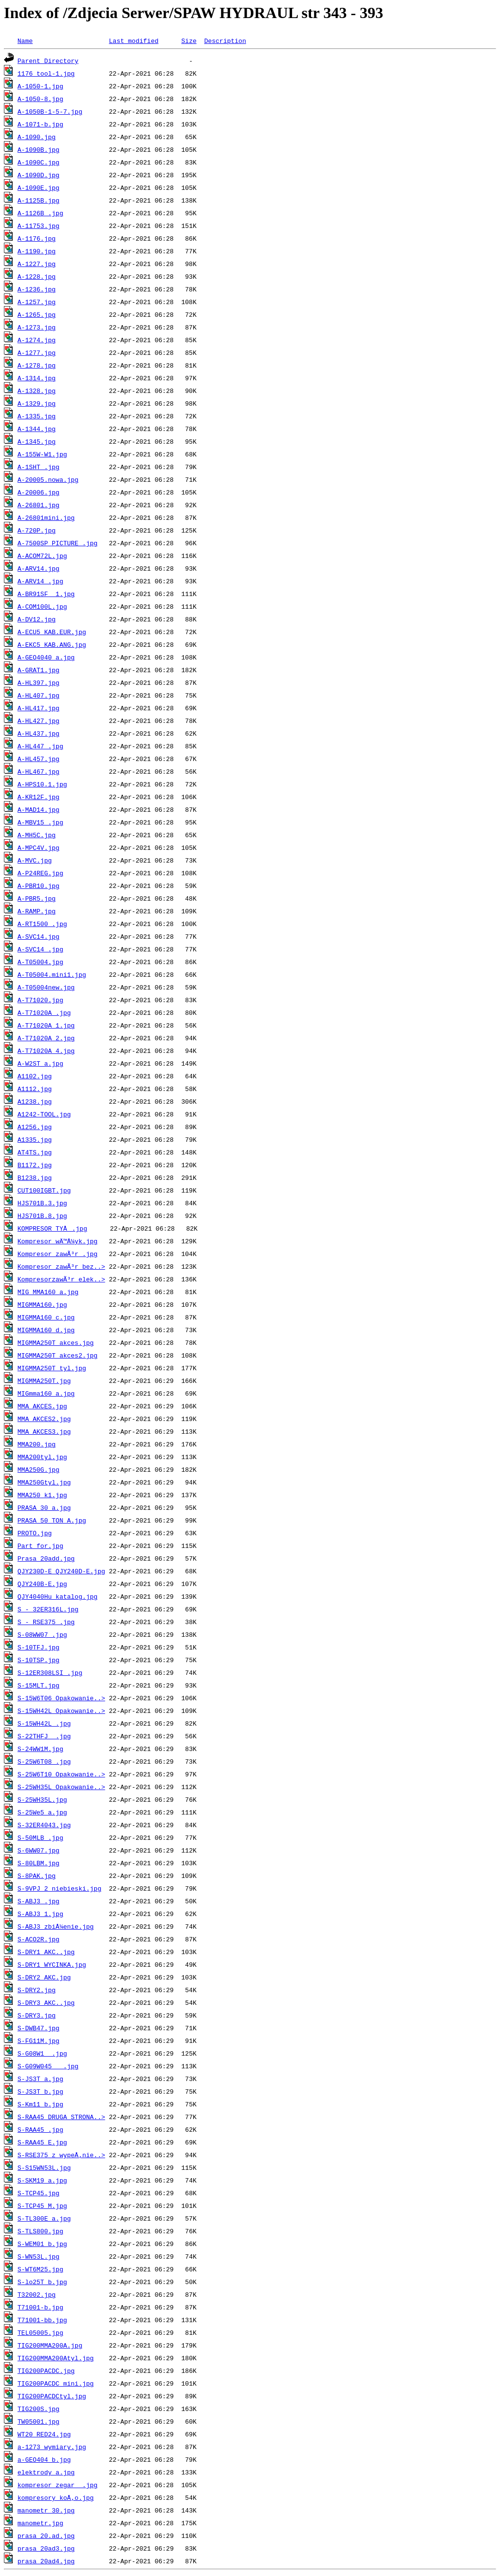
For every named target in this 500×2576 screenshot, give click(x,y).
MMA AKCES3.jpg (44, 1431)
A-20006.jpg (39, 492)
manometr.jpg (40, 2522)
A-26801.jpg (39, 504)
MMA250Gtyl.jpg (44, 1482)
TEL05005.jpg (40, 2332)
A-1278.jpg (37, 365)
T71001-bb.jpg (42, 2319)
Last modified (133, 40)
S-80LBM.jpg (39, 1862)
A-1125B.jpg (39, 200)
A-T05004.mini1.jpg (52, 974)
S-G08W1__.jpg (42, 2053)
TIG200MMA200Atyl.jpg (56, 2357)
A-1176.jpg (37, 238)
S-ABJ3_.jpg (39, 1900)
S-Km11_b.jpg (40, 2104)
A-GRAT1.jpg (39, 669)
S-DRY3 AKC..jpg (46, 2002)
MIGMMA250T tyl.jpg (52, 1367)
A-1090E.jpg (39, 187)
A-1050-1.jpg (40, 86)
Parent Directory (48, 60)
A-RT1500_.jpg (42, 923)
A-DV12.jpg (37, 619)
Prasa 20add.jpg (46, 1558)
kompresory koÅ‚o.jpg (56, 2497)
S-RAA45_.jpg (40, 2129)
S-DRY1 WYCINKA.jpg (52, 1964)
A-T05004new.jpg (46, 987)
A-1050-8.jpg (40, 98)
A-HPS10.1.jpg (42, 784)
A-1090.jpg (37, 136)
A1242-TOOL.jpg (44, 1114)
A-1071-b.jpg (40, 124)
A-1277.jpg (37, 352)
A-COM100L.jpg (42, 606)
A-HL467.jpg (39, 771)
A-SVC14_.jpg (40, 949)
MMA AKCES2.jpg (44, 1418)
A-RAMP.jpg (37, 911)
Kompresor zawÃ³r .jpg (58, 1253)
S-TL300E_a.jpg (44, 2218)
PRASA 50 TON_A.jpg (52, 1520)
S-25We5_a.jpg (42, 1812)
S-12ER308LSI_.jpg (50, 1672)
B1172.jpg (35, 1164)
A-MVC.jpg (35, 860)
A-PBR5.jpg (37, 898)
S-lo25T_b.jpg (42, 2281)
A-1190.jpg (37, 251)
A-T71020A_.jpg (44, 1012)
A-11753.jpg (39, 225)
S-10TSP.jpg (39, 1659)
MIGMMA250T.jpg (44, 1380)
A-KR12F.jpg (39, 796)
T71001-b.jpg (40, 2307)
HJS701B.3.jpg (42, 1202)
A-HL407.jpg (39, 695)
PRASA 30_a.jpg (44, 1507)
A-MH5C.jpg (37, 834)
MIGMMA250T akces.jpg (56, 1342)
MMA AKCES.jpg (42, 1405)
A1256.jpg (35, 1126)
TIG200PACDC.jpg (46, 2370)
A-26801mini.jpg (46, 517)
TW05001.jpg (39, 2421)
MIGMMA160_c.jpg (46, 1317)
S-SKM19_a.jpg (42, 2180)
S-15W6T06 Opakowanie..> (61, 1697)
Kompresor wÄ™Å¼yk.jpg (58, 1240)
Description (225, 40)
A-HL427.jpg (39, 720)
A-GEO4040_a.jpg (46, 657)
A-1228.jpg (37, 276)
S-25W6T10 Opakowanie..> (61, 1774)
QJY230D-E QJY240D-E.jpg (61, 1570)
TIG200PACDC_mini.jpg (56, 2383)
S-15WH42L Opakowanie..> (61, 1710)
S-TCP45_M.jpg (42, 2205)
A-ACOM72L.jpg (42, 555)
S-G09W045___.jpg (48, 2065)
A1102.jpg (35, 1076)
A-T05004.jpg (40, 961)
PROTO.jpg (35, 1532)
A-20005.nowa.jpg (48, 479)
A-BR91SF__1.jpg (46, 593)
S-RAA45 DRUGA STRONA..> (61, 2116)
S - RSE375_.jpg (46, 1621)
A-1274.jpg (37, 339)
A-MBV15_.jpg (40, 822)
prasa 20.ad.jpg (46, 2535)
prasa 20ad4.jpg (46, 2560)
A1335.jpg (35, 1139)
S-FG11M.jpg (39, 2040)
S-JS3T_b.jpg (40, 2091)
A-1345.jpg (37, 441)
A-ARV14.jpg (39, 568)
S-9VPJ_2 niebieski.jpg (60, 1888)
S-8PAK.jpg (37, 1875)
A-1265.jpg (37, 314)
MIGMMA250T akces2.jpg (58, 1355)
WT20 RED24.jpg (44, 2434)
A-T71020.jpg (40, 999)
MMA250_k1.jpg (42, 1494)
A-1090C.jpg (39, 162)
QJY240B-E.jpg (42, 1583)
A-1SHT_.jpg (39, 466)
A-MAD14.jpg (39, 809)
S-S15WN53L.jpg (44, 2167)
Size (188, 40)
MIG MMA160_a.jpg (48, 1291)
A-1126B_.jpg (40, 212)
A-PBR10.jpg (39, 885)
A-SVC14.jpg (39, 936)
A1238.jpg (35, 1101)
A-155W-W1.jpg (42, 454)
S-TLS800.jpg (40, 2230)
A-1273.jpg (37, 327)
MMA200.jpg (37, 1444)
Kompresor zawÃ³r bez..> (61, 1266)
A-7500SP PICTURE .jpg (58, 542)
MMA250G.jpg (39, 1469)
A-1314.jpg (37, 377)
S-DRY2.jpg (37, 1989)
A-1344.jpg (37, 428)
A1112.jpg (35, 1088)
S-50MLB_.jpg (40, 1837)
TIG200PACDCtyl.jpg (52, 2395)
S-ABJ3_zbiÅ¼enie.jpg (56, 1926)
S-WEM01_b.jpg (42, 2243)
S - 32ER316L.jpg (48, 1609)
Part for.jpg (40, 1545)
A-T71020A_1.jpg (46, 1025)
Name (25, 40)
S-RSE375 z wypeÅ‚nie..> (61, 2154)
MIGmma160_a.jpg (46, 1393)
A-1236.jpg (37, 289)
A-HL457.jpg (39, 758)
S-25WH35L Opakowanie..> (61, 1786)
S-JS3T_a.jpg (40, 2078)
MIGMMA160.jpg (42, 1304)
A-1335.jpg (37, 416)
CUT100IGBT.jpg (44, 1190)
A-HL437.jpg (39, 733)
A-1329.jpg (37, 403)
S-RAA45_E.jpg (42, 2142)
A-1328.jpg (37, 390)
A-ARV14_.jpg (40, 581)
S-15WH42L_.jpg (44, 1723)
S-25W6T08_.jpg (44, 1761)
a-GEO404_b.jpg (44, 2459)
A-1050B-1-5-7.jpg (50, 111)
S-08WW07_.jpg (42, 1634)
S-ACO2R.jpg (39, 1939)
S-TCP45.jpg (39, 2192)
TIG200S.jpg (39, 2408)
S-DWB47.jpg (39, 2027)
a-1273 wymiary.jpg (52, 2446)
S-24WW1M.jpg (40, 1748)
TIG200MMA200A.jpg (50, 2345)
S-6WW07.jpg (39, 1850)
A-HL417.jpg (39, 707)
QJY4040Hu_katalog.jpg (58, 1596)
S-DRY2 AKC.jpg (44, 1977)
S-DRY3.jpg (37, 2015)
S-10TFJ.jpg (39, 1647)
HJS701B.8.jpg (42, 1215)
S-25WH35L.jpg (42, 1799)
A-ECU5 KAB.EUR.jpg (52, 631)
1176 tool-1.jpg (46, 73)
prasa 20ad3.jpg (46, 2548)
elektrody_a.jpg (46, 2472)
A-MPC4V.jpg (39, 847)
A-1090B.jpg (39, 149)
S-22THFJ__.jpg (44, 1735)
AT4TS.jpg (35, 1152)
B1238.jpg (35, 1177)
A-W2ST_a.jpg (40, 1063)
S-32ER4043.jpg (44, 1824)
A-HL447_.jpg (40, 746)
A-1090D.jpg (39, 174)
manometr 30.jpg (46, 2510)
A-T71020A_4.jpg (46, 1050)
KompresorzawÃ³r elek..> (61, 1279)
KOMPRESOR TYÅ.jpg (52, 1228)
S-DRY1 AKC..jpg (46, 1951)
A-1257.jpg (37, 301)
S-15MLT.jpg (39, 1685)
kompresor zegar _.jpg (58, 2484)
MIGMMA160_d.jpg (46, 1329)
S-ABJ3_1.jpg (40, 1913)
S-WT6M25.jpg (40, 2269)
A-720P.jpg (37, 530)
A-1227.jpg (37, 263)
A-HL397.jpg (39, 682)
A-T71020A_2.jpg (46, 1037)
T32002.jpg (37, 2294)
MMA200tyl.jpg (42, 1456)
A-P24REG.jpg (40, 872)
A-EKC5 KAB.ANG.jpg (52, 644)
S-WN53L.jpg (39, 2256)
